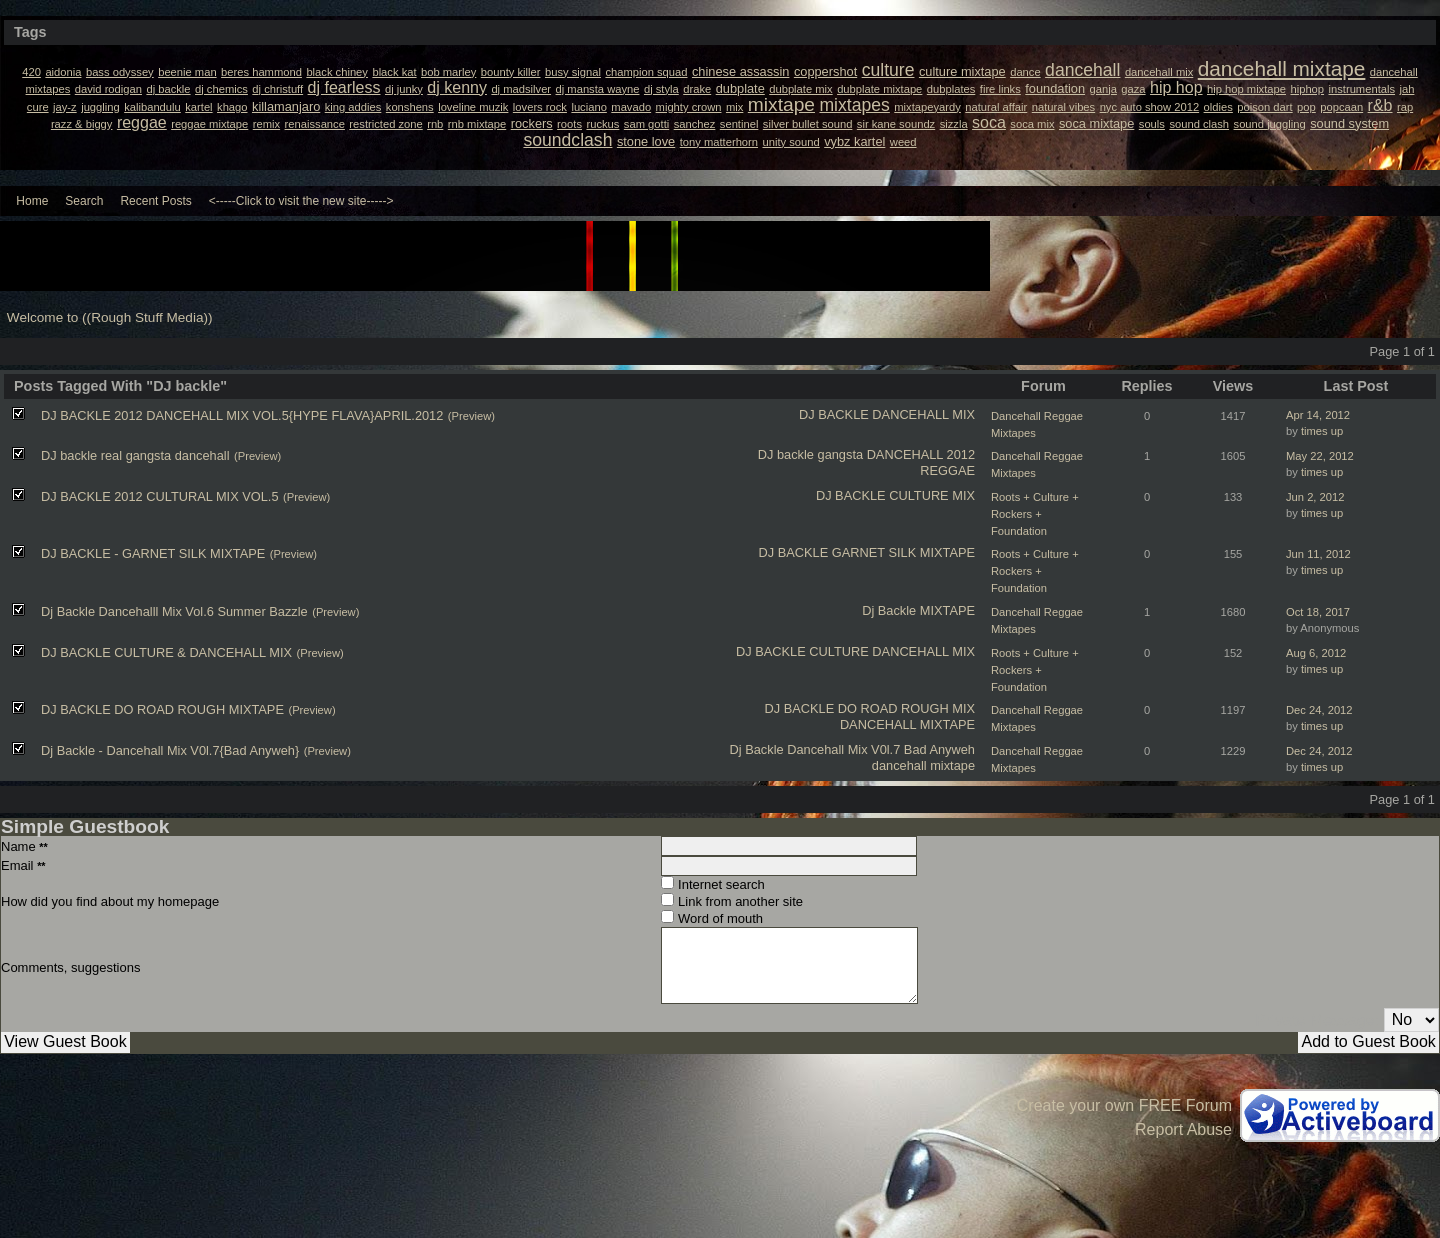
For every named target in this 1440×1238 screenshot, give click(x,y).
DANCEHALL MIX (923, 414)
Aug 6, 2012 (1316, 653)
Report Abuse (1183, 1129)
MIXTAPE (947, 552)
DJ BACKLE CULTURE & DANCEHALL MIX (166, 652)
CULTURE (919, 495)
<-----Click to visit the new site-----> (301, 201)
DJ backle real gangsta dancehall (135, 455)
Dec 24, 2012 (1319, 710)
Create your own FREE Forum (1124, 1105)
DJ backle (786, 454)
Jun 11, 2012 (1318, 554)
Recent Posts (155, 201)
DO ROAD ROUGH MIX (906, 708)
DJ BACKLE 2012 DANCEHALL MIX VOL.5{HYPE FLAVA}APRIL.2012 (242, 415)
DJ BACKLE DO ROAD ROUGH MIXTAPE (162, 709)
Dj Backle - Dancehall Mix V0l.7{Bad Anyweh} (170, 750)
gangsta (841, 454)
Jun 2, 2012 (1315, 497)
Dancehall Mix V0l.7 (843, 749)
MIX (963, 495)
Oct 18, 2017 (1318, 612)
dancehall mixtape (923, 765)
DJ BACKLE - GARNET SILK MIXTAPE (153, 553)
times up (1322, 431)
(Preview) (471, 416)
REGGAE (947, 470)
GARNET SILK (874, 552)
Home (32, 201)
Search (84, 201)
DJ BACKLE (834, 414)
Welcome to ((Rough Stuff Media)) (110, 317)
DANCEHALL (905, 454)
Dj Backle (889, 610)
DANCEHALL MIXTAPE (907, 724)
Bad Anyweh (939, 749)
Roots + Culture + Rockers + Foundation (1035, 514)
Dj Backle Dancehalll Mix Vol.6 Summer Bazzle (174, 611)
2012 (961, 454)
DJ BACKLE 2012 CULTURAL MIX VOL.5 (160, 496)
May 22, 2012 (1320, 456)
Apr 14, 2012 (1318, 415)
